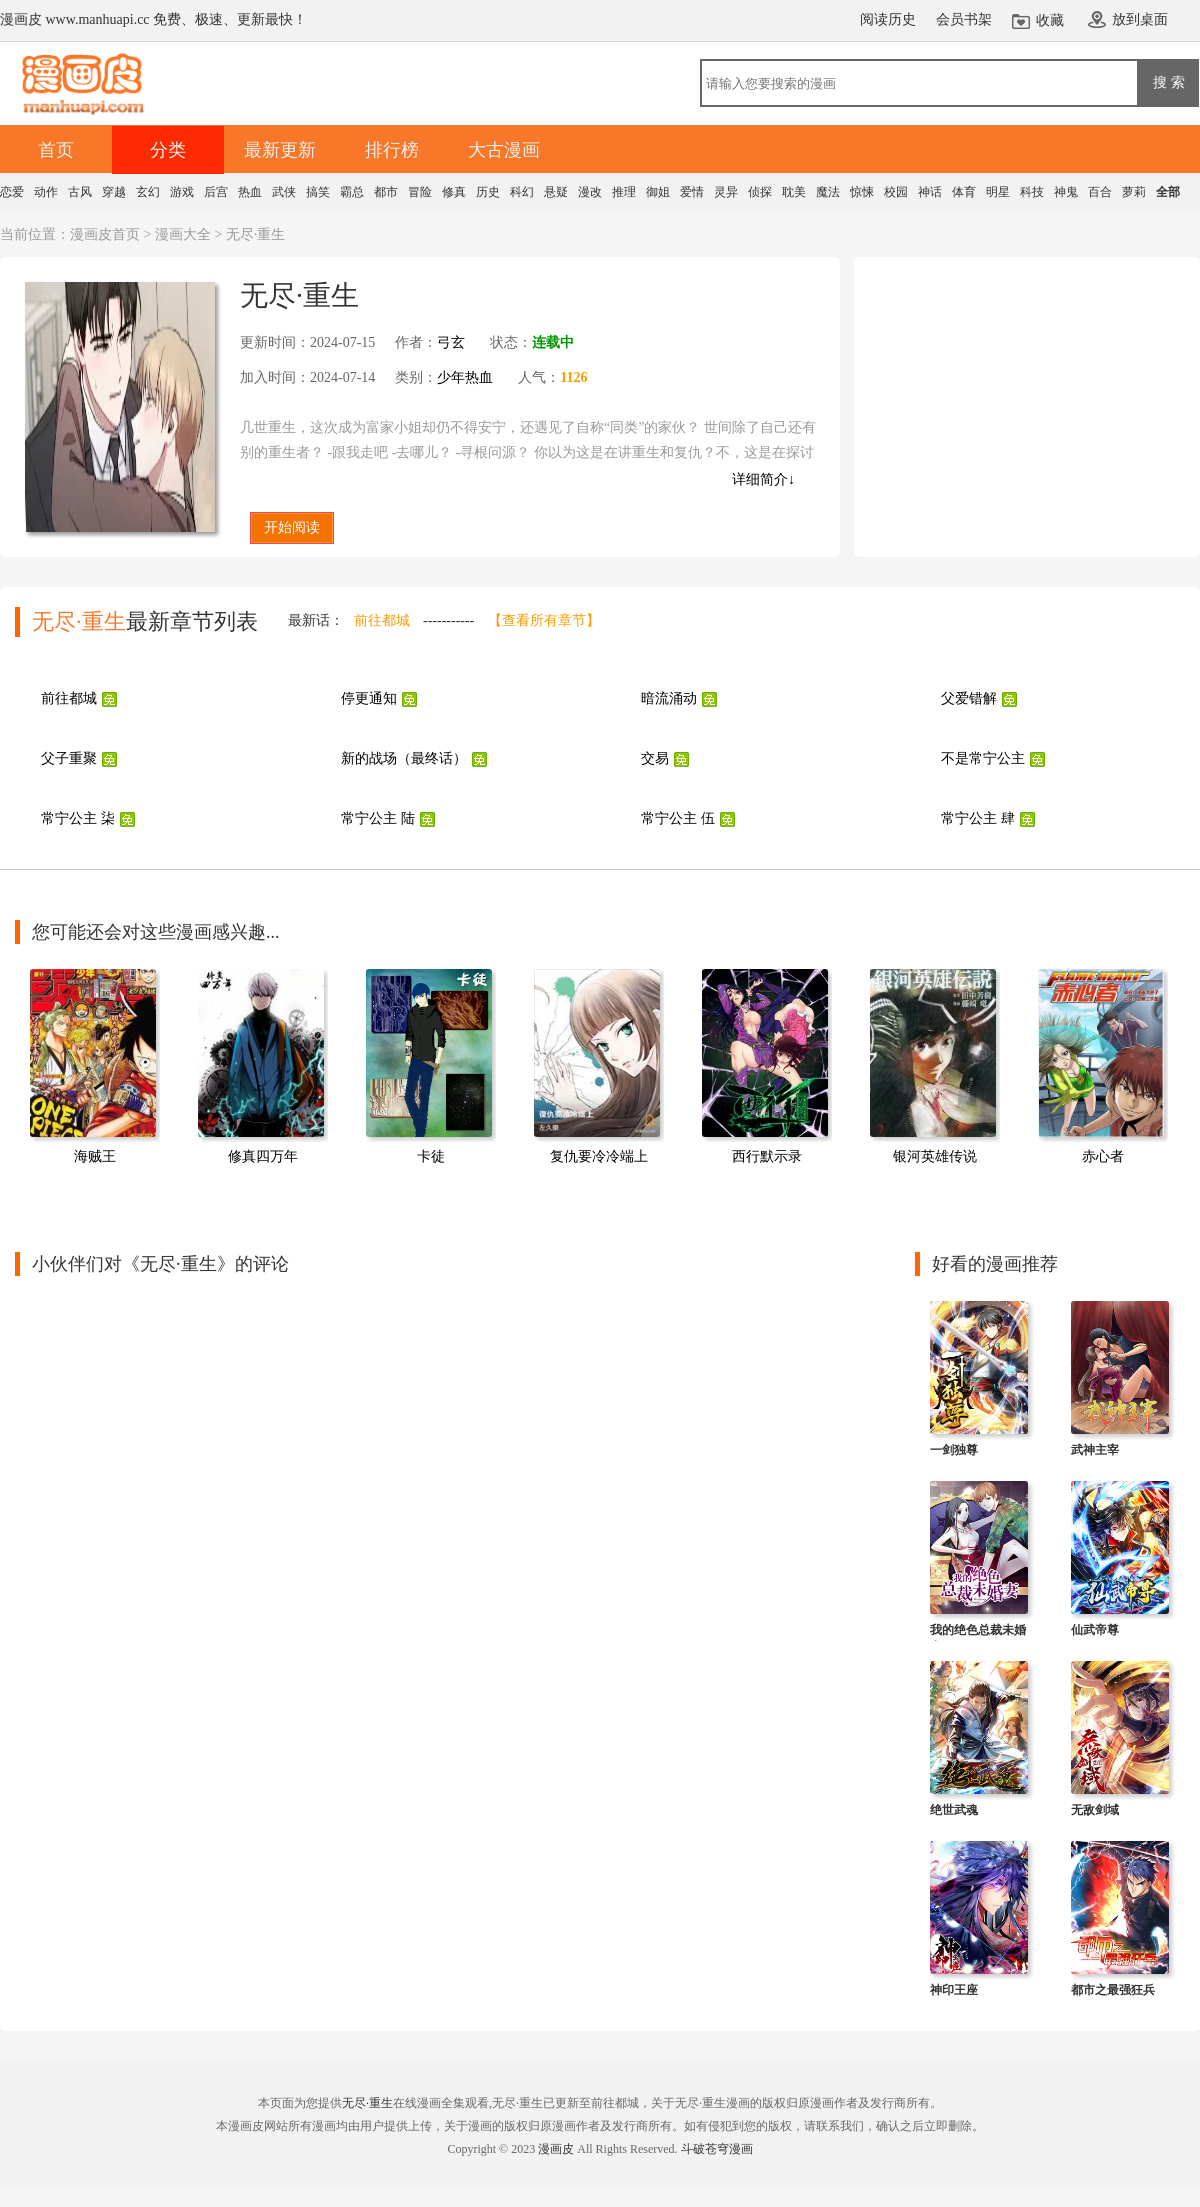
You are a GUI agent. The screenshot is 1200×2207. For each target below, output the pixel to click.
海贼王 (95, 1156)
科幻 (522, 192)
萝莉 (1134, 192)
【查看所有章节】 (544, 620)
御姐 (658, 192)
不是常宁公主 (983, 758)
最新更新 (280, 150)
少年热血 (465, 377)
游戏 (182, 192)
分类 (168, 150)
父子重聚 (69, 758)
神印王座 (954, 1990)
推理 (624, 192)
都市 (386, 192)
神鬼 (1066, 192)
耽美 (794, 192)
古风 (80, 192)
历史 (488, 192)
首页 (56, 150)
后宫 (216, 192)
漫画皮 (556, 2149)
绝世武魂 (954, 1810)
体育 (964, 192)
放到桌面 (1140, 19)
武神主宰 (1095, 1450)
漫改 (590, 192)
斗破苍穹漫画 (717, 2149)
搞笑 (318, 192)
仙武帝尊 (1095, 1630)
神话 (930, 192)
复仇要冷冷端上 (599, 1156)
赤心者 (1103, 1156)
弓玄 (451, 342)
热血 (250, 192)
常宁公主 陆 (378, 818)
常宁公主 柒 (78, 818)
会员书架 (964, 19)
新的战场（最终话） (404, 758)
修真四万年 (263, 1156)
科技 (1032, 192)
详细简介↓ (763, 479)
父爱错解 (969, 698)
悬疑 (556, 192)
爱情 (692, 192)
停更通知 (369, 698)
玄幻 (148, 192)
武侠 (284, 192)
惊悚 (862, 192)
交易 (655, 758)
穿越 (114, 192)
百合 (1100, 192)
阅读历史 (888, 19)
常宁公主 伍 (678, 818)
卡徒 (431, 1156)
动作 (46, 192)
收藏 (1050, 20)
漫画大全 (183, 234)
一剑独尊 (954, 1450)
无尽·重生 (367, 2103)
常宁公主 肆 (978, 818)
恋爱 (12, 192)
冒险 (420, 192)
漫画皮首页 (105, 234)
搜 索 (1169, 82)
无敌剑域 (1095, 1810)
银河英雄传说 (935, 1156)
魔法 (828, 192)
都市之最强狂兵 (1113, 1990)
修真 (454, 192)
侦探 (760, 192)
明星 (998, 192)
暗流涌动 (669, 698)
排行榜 (392, 150)
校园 (896, 192)
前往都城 (382, 620)
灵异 (726, 192)
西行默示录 (767, 1156)
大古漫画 (504, 150)
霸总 (352, 192)
